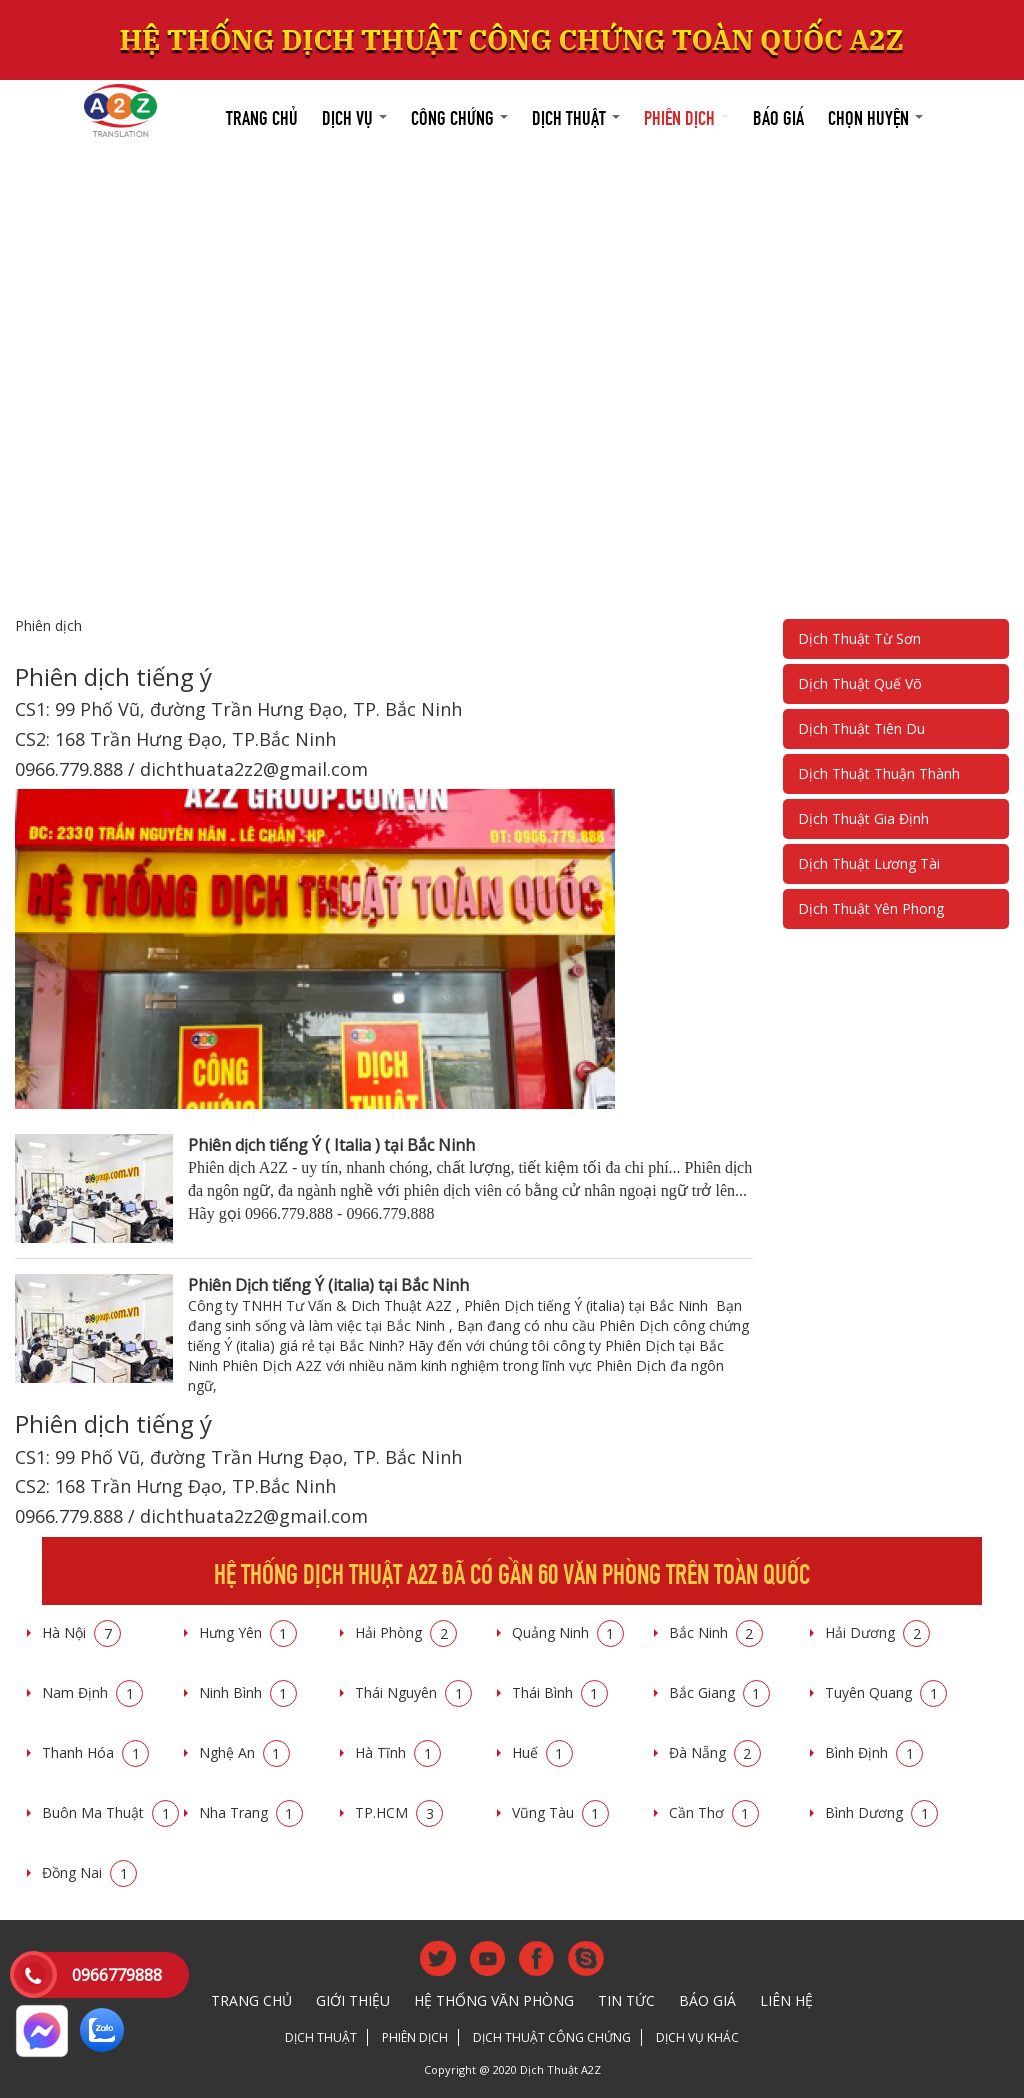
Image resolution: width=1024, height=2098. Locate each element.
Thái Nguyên (413, 1692)
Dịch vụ (354, 115)
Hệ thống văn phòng (494, 2000)
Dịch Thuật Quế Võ (860, 683)
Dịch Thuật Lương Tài (869, 863)
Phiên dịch (686, 115)
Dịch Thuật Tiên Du (861, 728)
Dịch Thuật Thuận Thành (879, 773)
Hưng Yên (248, 1632)
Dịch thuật (576, 115)
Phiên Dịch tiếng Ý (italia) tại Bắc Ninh (328, 1285)
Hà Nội (81, 1632)
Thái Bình (560, 1692)
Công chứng (459, 115)
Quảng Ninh (568, 1632)
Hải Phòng (406, 1632)
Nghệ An (244, 1752)
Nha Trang (251, 1812)
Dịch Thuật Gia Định (863, 818)
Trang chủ (262, 115)
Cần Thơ (714, 1812)
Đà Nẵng (715, 1752)
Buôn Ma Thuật (110, 1812)
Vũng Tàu (560, 1812)
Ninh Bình (248, 1692)
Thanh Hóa (95, 1752)
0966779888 (117, 1975)
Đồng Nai (89, 1872)
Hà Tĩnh (398, 1752)
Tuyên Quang (886, 1692)
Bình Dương (881, 1812)
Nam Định (92, 1692)
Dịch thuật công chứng (552, 2037)
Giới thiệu (353, 2000)
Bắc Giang (719, 1692)
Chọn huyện (875, 115)
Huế (542, 1752)
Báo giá (778, 115)
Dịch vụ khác (697, 2037)
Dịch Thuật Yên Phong (871, 908)
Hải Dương (877, 1632)
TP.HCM (399, 1812)
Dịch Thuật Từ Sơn (859, 638)
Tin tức (626, 2000)
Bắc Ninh (716, 1632)
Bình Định (874, 1752)
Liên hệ (786, 2000)
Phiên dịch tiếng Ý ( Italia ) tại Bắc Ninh (331, 1145)
